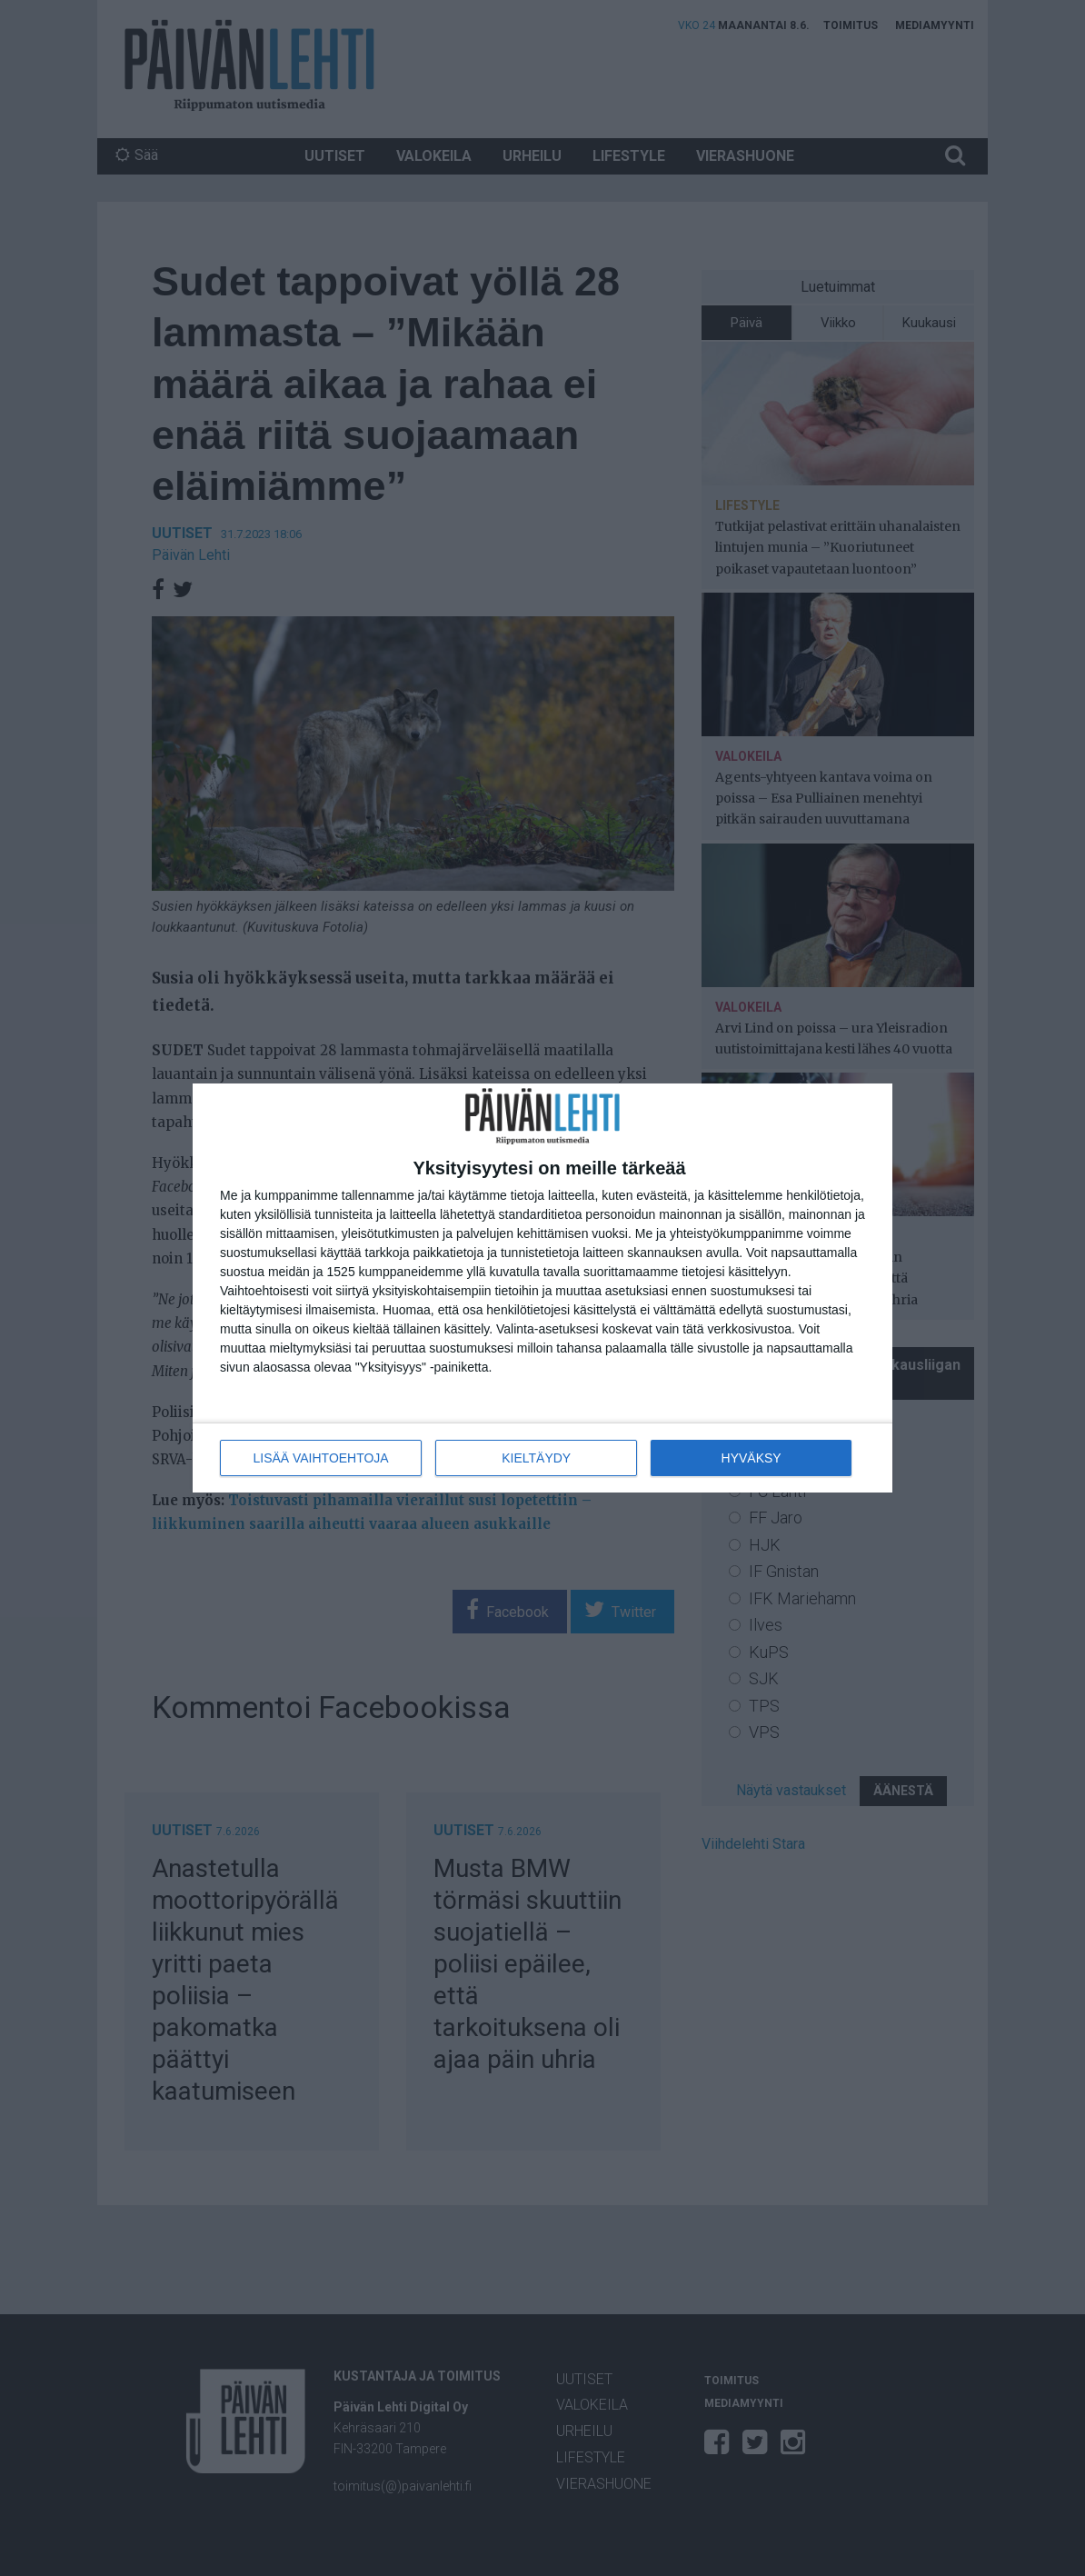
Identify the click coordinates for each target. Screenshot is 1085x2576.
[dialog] (542, 1288)
